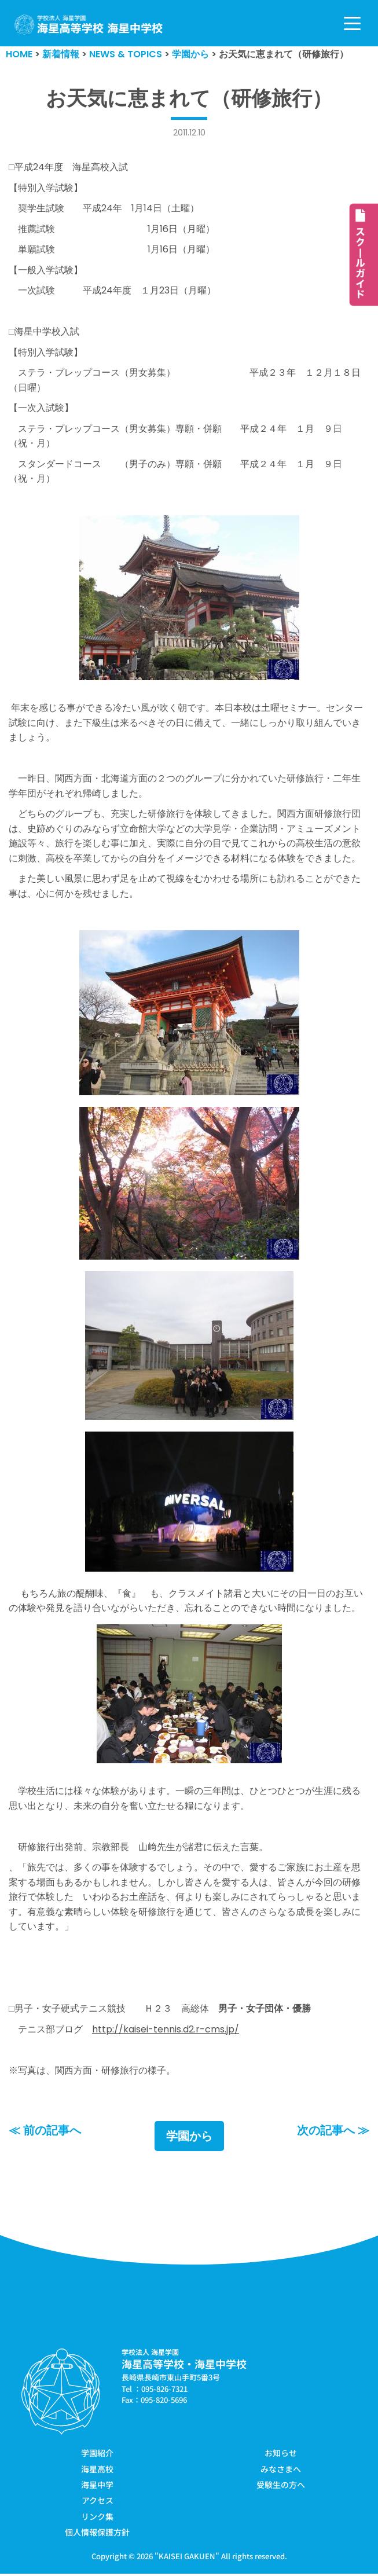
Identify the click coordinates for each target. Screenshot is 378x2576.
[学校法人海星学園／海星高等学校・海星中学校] (88, 24)
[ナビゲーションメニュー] (352, 23)
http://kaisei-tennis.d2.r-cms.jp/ (165, 2031)
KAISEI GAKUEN (187, 2558)
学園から (189, 2138)
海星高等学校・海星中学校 (184, 2365)
